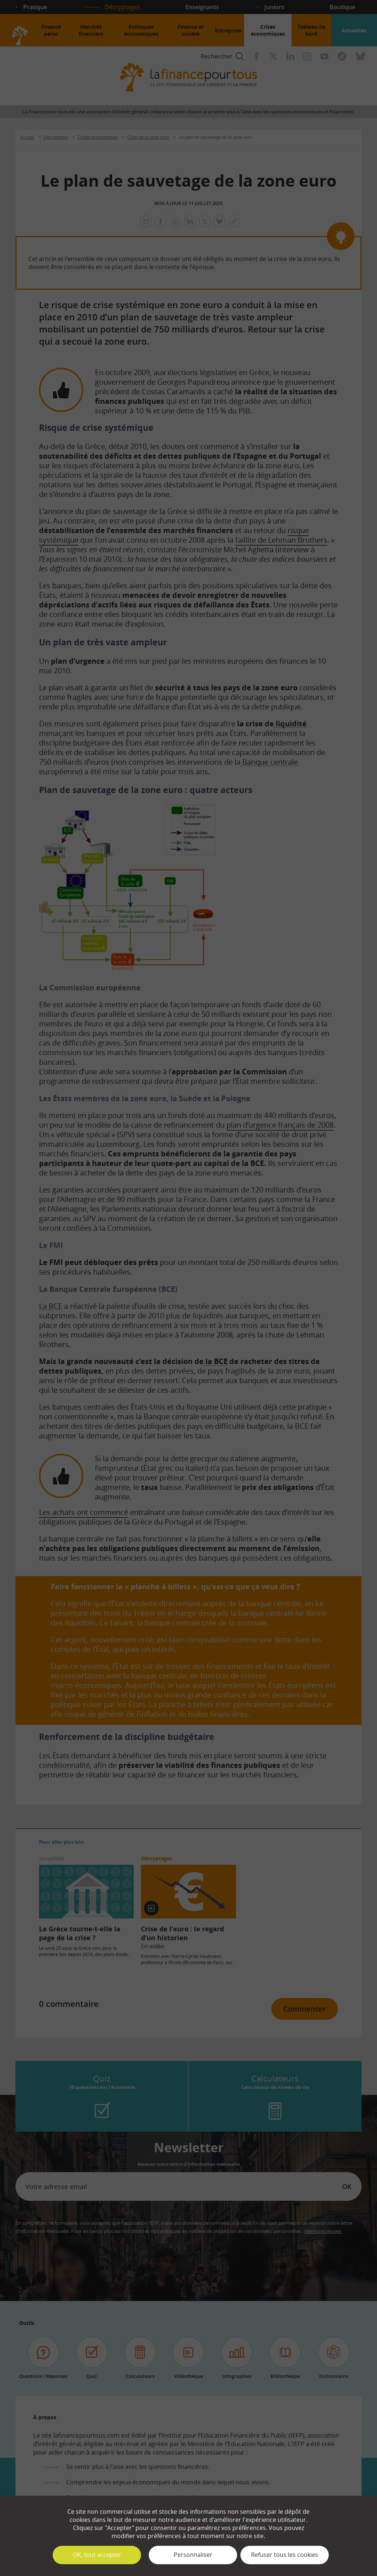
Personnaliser (193, 2555)
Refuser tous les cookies (284, 2555)
